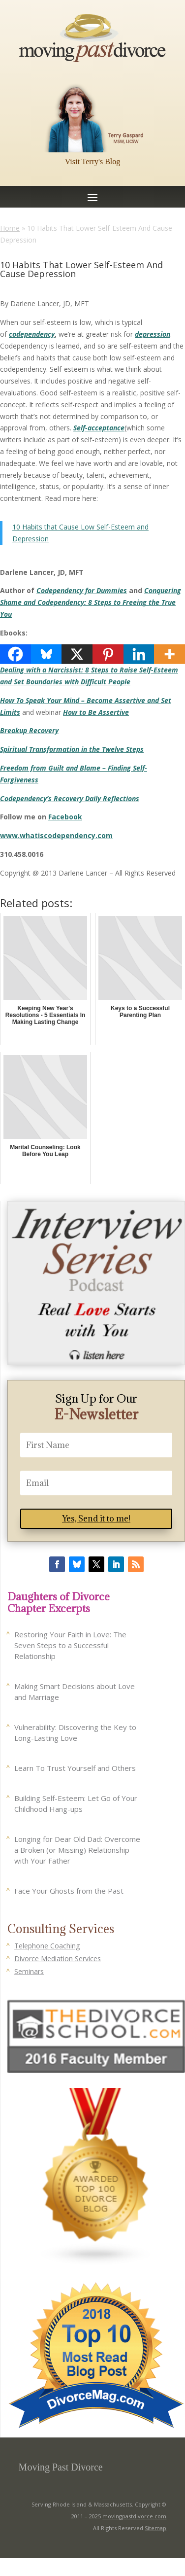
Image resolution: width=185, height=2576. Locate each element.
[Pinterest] (107, 654)
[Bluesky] (46, 654)
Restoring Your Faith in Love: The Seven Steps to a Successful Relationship (70, 1645)
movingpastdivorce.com (134, 2516)
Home (10, 228)
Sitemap (155, 2528)
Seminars (29, 1971)
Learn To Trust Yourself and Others (75, 1768)
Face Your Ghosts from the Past (68, 1891)
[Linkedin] (138, 654)
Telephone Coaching (47, 1945)
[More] (169, 654)
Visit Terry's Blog (93, 161)
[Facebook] (15, 654)
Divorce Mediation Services (57, 1958)
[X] (77, 654)
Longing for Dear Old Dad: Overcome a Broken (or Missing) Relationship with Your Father (77, 1850)
